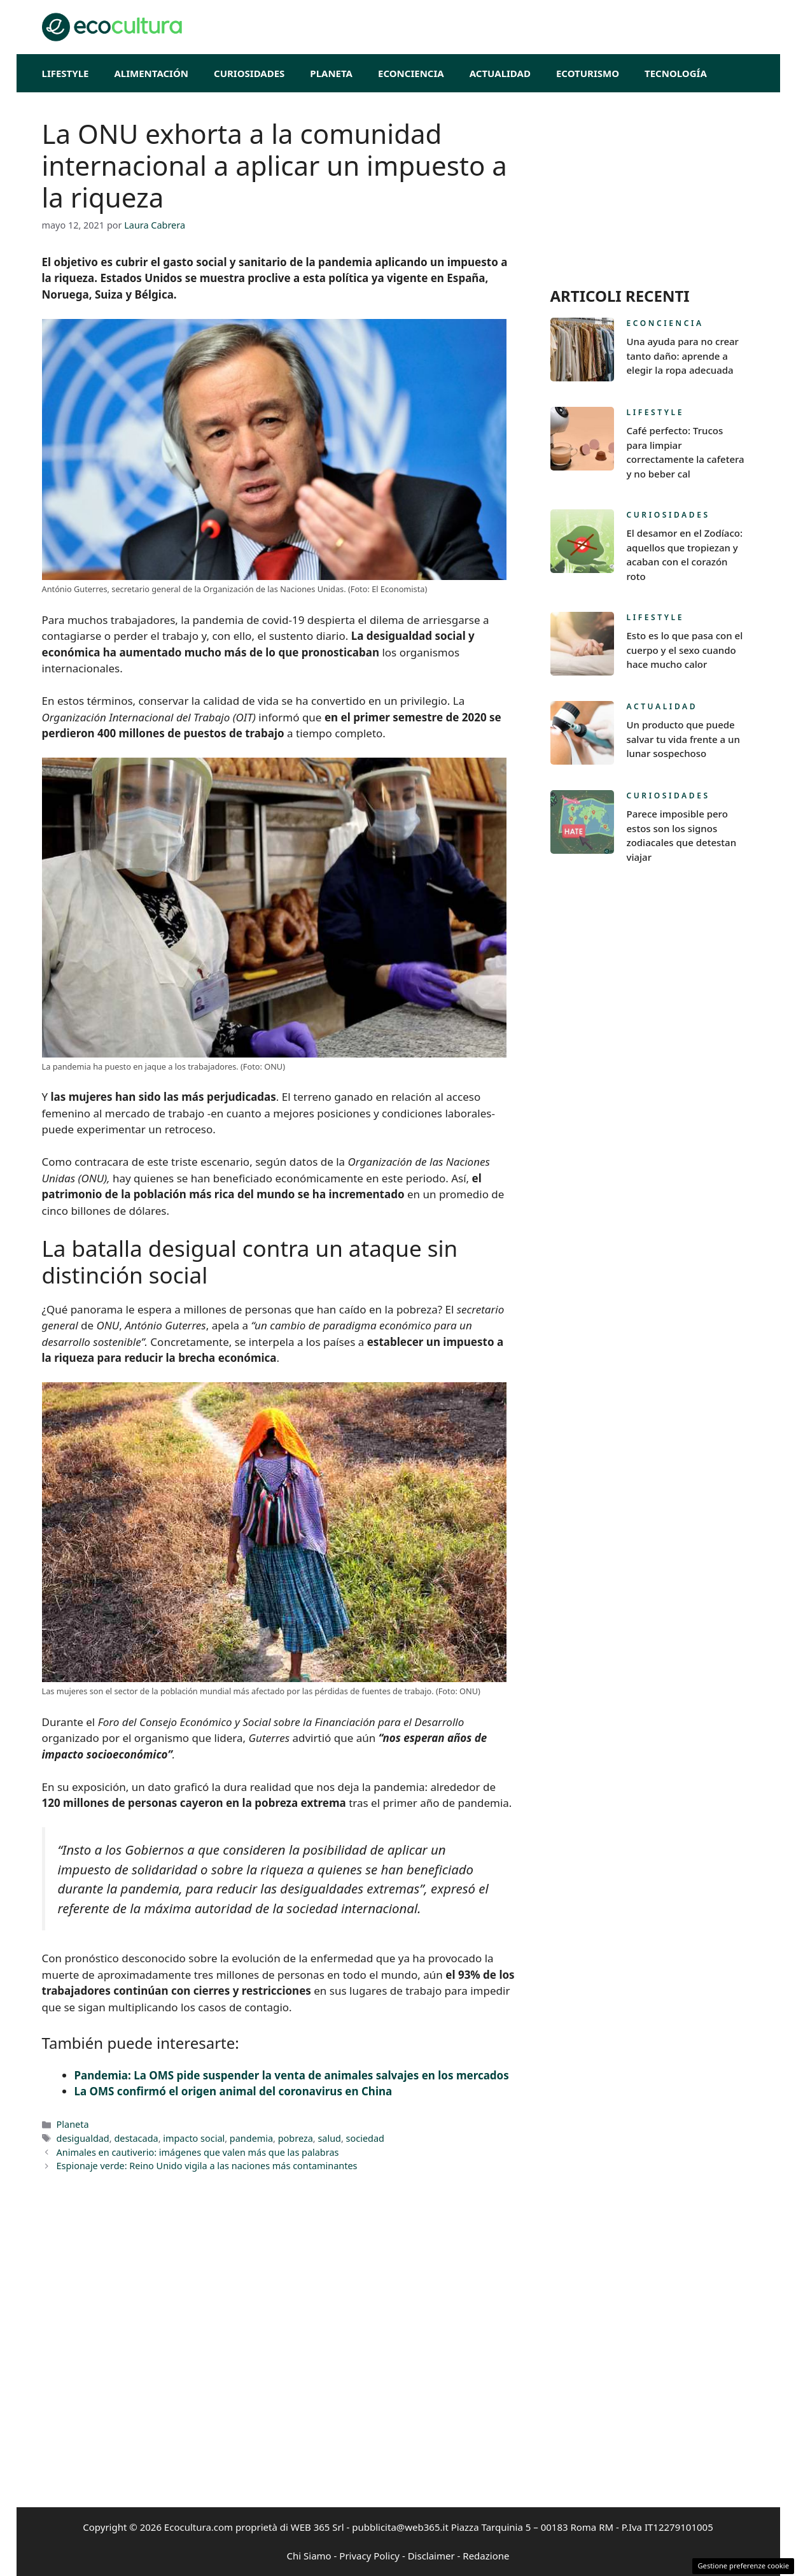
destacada (136, 2138)
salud (329, 2138)
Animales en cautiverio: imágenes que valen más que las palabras (198, 2152)
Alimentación (151, 73)
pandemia (251, 2138)
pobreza (295, 2138)
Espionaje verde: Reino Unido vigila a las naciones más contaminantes (207, 2166)
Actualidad (500, 73)
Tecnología (676, 73)
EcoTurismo (587, 73)
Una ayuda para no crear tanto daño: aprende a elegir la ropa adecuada (683, 355)
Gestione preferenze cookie (743, 2565)
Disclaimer (431, 2555)
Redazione (486, 2555)
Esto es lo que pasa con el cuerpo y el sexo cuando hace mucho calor (685, 649)
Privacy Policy (369, 2555)
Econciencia (411, 73)
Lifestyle (65, 73)
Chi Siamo (309, 2555)
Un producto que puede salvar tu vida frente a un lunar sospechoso (683, 739)
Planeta (331, 73)
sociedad (365, 2138)
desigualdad (83, 2138)
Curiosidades (249, 73)
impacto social (194, 2138)
